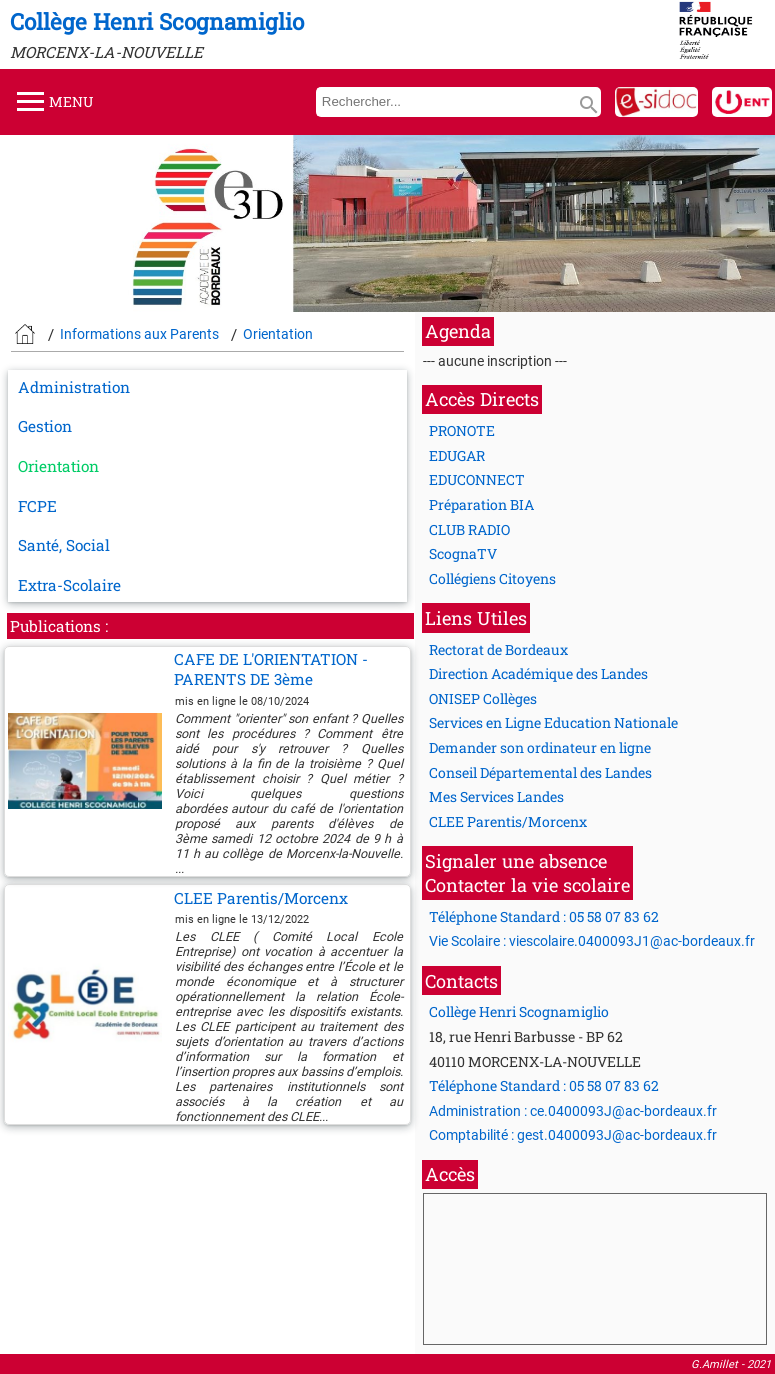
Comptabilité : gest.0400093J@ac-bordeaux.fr (573, 1135)
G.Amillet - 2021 (731, 1364)
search (589, 105)
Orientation (278, 334)
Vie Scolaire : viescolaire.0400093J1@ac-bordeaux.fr (592, 941)
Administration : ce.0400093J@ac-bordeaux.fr (573, 1111)
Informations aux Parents (139, 334)
